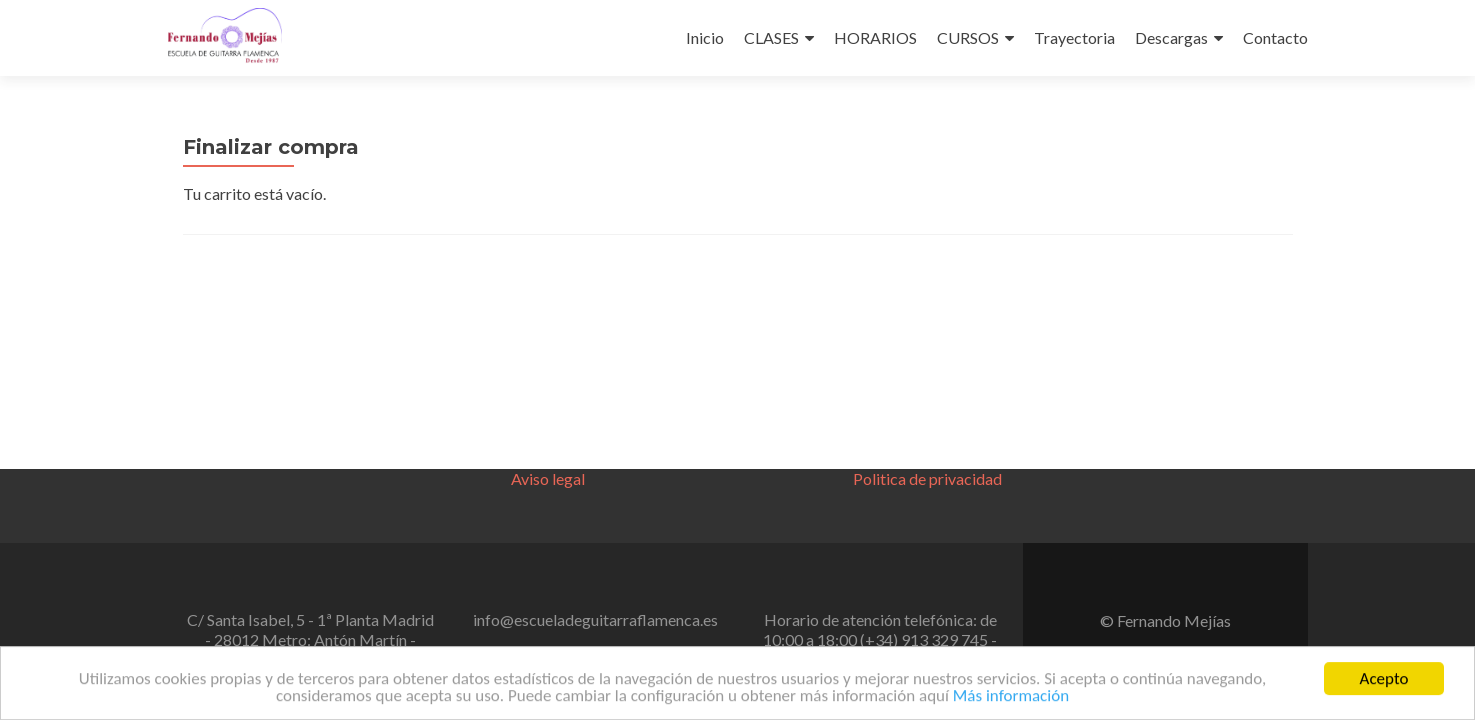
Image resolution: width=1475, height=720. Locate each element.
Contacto (1275, 37)
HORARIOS (875, 37)
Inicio (705, 37)
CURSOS (968, 37)
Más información (1011, 699)
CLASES (771, 37)
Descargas (1171, 37)
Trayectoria (1074, 37)
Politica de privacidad (927, 478)
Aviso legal (548, 478)
